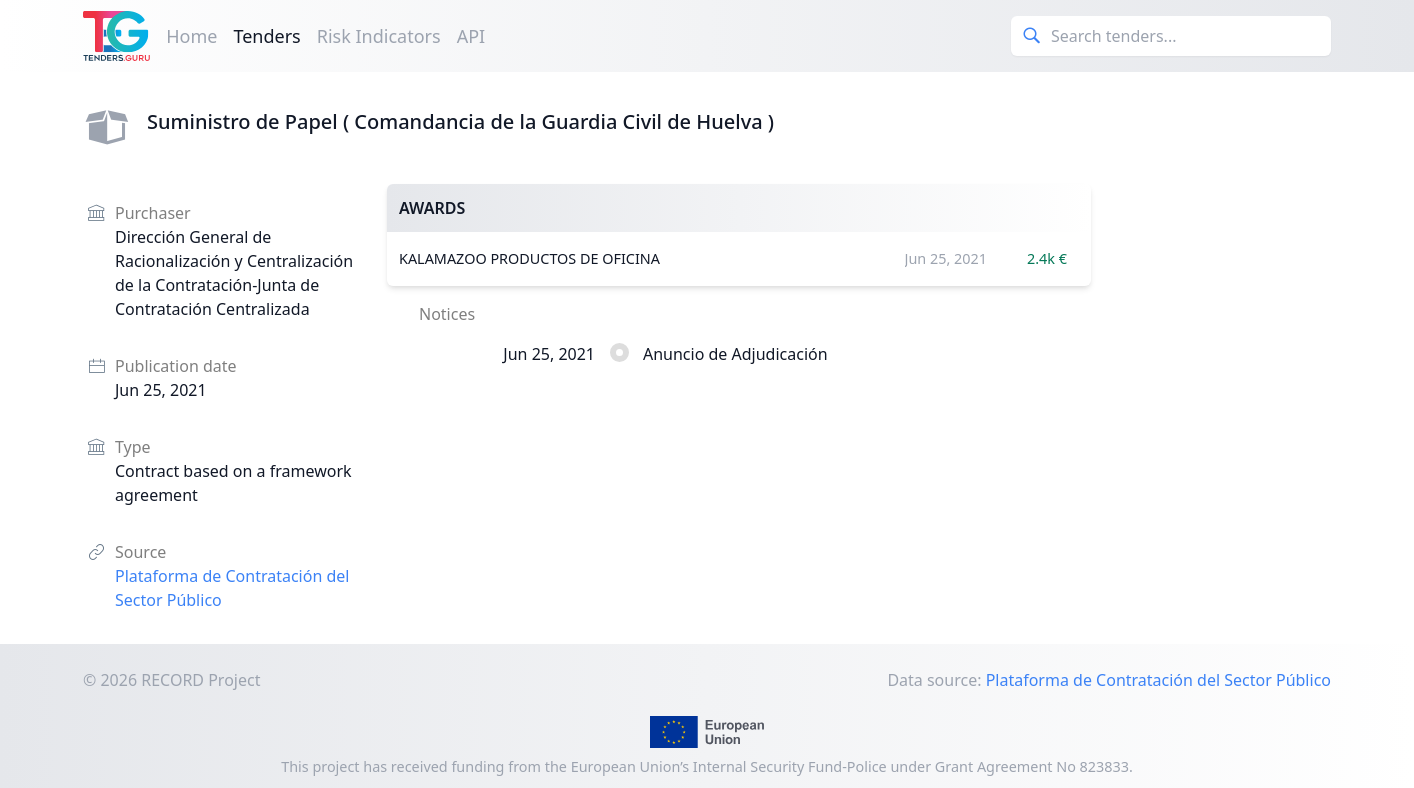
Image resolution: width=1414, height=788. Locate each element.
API (471, 36)
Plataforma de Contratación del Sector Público (1158, 680)
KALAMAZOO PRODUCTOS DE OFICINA (529, 258)
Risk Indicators (379, 36)
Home (191, 36)
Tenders (266, 36)
